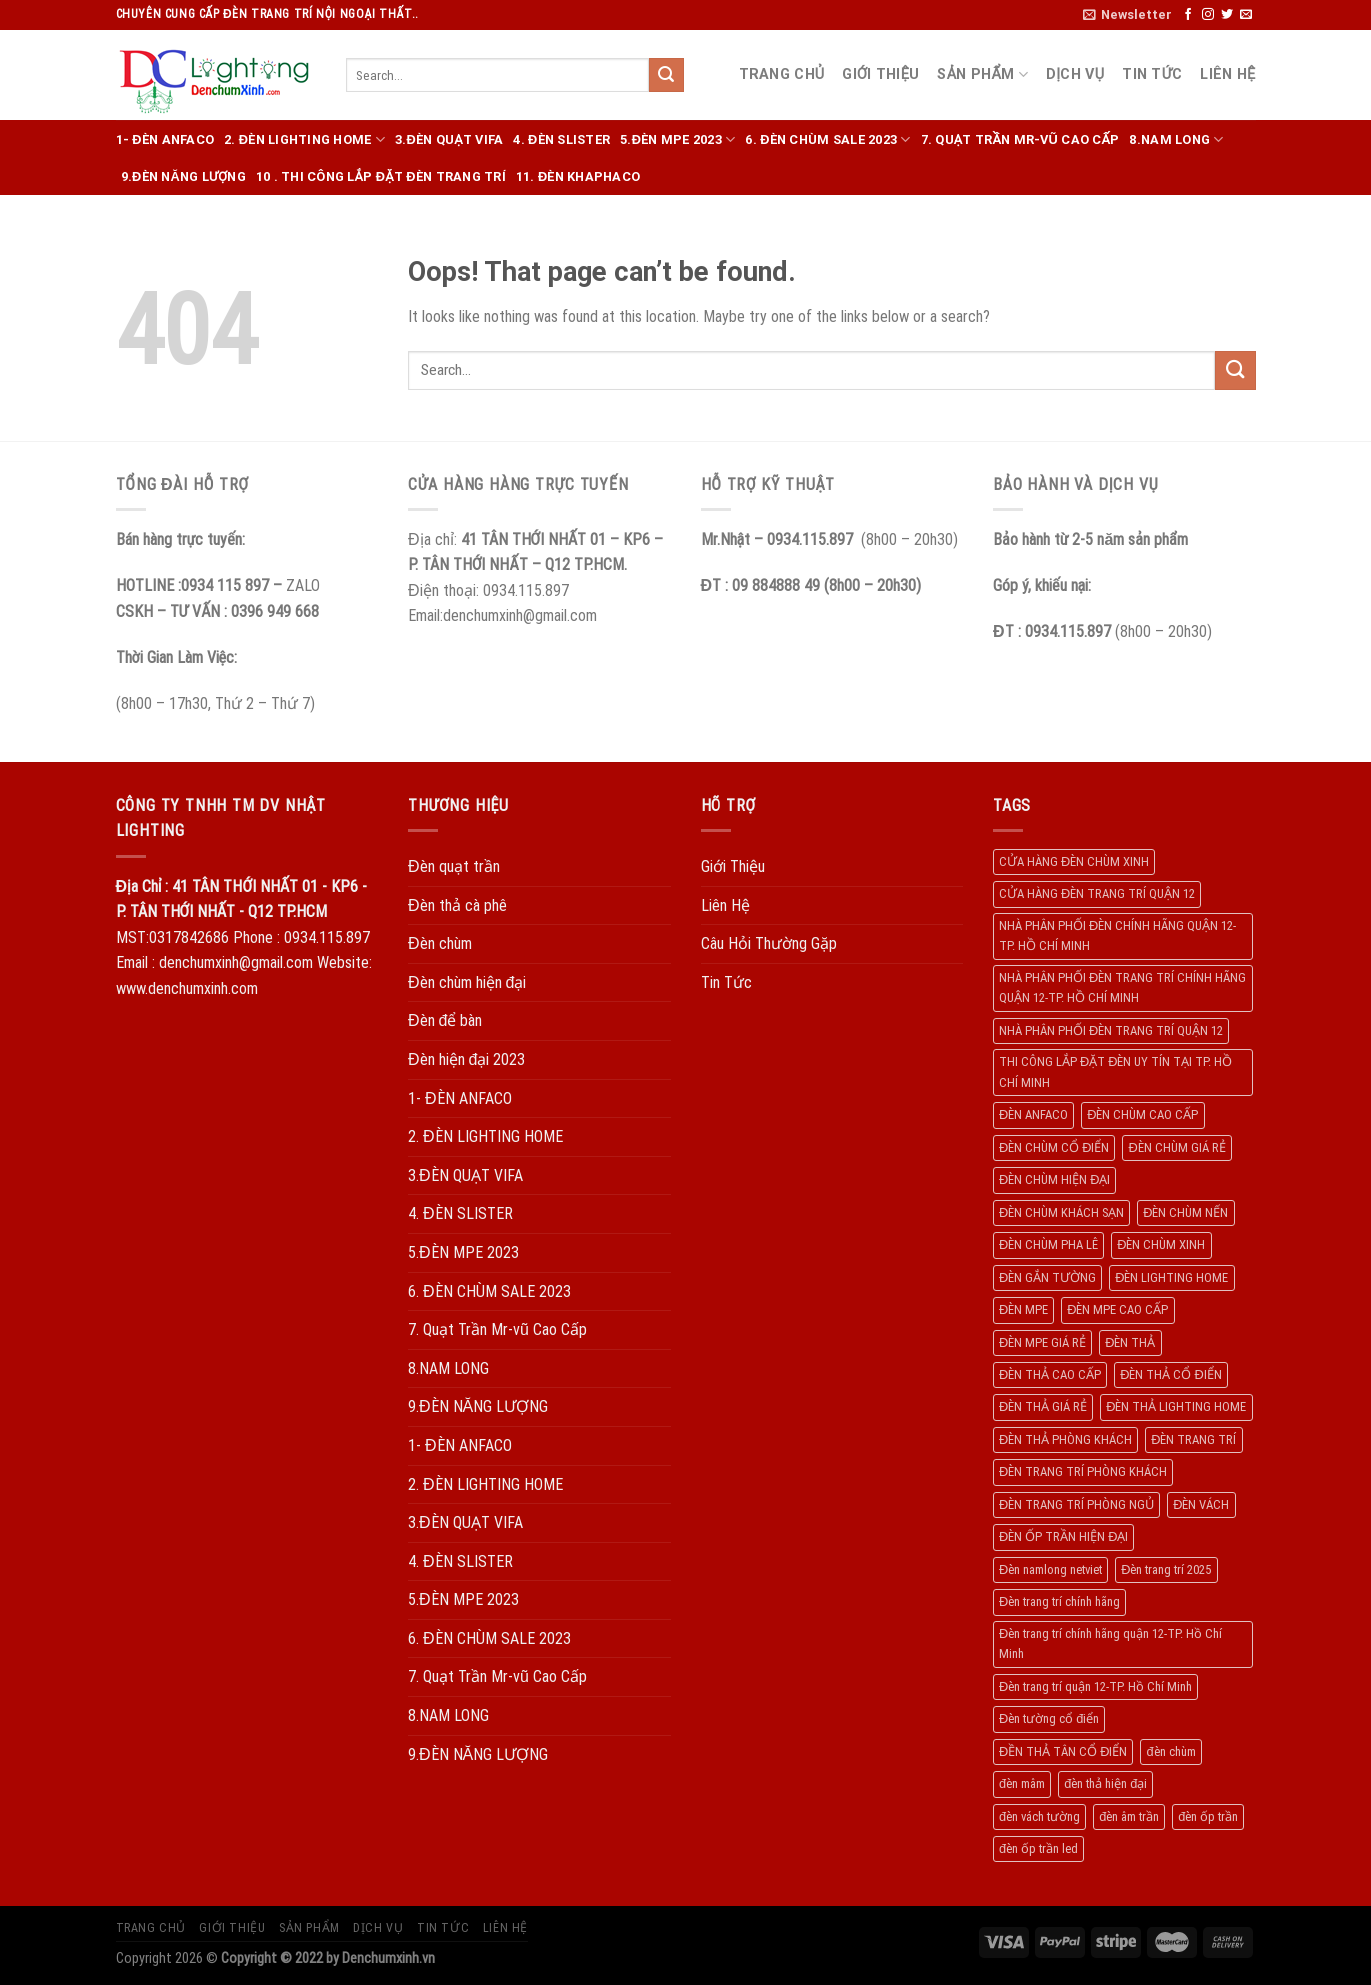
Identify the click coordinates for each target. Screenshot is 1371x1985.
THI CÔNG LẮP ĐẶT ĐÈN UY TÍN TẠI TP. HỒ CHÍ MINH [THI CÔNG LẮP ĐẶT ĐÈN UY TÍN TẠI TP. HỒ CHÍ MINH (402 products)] (1115, 1071)
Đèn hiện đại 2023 (466, 1059)
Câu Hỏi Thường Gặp (769, 943)
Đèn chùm (440, 943)
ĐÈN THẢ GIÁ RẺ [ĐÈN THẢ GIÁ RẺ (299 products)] (1043, 1406)
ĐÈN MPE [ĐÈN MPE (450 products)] (1023, 1309)
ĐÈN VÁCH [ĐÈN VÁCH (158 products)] (1201, 1504)
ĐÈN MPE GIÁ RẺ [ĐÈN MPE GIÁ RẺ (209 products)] (1042, 1342)
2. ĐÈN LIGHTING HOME (304, 139)
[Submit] (666, 75)
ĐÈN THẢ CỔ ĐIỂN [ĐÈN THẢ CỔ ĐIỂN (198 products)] (1170, 1374)
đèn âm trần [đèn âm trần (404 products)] (1129, 1816)
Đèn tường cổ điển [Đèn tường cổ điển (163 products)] (1049, 1718)
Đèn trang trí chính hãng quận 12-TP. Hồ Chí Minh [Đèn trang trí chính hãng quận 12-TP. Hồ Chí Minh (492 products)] (1110, 1643)
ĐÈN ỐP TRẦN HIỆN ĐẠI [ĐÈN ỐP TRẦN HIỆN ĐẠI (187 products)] (1063, 1536)
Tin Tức (1152, 74)
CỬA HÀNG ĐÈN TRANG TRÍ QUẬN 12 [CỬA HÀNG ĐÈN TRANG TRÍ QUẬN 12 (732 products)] (1097, 893)
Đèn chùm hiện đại (467, 982)
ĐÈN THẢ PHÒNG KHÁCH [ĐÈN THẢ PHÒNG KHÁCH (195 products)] (1065, 1439)
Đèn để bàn (445, 1020)
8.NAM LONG (1176, 139)
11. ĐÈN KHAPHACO (578, 176)
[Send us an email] (1246, 15)
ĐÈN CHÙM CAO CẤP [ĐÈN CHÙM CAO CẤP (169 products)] (1142, 1114)
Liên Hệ (1227, 74)
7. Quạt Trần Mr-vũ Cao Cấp (1020, 139)
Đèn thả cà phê (457, 905)
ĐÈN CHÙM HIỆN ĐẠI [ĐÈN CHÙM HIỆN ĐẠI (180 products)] (1054, 1179)
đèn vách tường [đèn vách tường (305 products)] (1039, 1816)
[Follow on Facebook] (1188, 15)
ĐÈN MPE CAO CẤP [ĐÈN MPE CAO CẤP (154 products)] (1117, 1309)
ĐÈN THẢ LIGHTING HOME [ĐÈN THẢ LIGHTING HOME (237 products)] (1176, 1406)
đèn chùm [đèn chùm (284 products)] (1170, 1751)
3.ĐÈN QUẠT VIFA (449, 139)
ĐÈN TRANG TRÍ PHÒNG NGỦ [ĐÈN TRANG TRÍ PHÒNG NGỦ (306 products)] (1076, 1504)
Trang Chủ (782, 74)
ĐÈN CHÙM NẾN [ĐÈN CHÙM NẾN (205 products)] (1185, 1212)
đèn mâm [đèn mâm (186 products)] (1022, 1783)
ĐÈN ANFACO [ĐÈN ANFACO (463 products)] (1033, 1114)
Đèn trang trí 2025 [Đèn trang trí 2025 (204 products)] (1166, 1569)
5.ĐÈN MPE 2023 (677, 139)
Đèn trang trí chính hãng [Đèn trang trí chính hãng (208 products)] (1059, 1601)
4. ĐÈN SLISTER (561, 139)
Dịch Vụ (1075, 74)
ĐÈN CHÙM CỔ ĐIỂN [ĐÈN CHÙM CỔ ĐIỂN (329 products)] (1054, 1147)
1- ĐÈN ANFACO (165, 139)
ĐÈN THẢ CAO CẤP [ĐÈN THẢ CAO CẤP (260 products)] (1050, 1374)
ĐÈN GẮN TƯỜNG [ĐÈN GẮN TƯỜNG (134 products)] (1047, 1277)
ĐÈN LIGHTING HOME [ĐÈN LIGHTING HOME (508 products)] (1171, 1277)
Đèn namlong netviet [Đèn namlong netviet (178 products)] (1050, 1569)
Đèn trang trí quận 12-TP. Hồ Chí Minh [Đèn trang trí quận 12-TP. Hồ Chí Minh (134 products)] (1095, 1686)
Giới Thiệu (880, 74)
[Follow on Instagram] (1208, 15)
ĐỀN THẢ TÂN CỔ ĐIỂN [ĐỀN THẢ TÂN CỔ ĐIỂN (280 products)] (1063, 1751)
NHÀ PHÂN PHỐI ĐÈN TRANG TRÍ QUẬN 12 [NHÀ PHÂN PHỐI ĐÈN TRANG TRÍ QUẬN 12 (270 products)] (1111, 1030)
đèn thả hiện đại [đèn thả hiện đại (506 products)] (1105, 1783)
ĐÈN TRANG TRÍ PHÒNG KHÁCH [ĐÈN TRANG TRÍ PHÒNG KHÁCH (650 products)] (1083, 1471)
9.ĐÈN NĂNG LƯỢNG (183, 176)
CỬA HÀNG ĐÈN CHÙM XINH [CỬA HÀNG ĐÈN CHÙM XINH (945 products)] (1074, 861)
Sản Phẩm (982, 74)
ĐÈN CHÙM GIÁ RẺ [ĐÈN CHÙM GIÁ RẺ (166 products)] (1176, 1147)
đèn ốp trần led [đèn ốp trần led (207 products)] (1038, 1848)
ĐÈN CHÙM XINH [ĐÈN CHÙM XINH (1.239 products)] (1161, 1244)
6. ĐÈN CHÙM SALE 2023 (827, 139)
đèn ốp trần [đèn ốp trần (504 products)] (1208, 1816)
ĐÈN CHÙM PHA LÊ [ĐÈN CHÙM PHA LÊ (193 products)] (1048, 1244)
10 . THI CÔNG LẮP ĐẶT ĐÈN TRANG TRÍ (381, 176)
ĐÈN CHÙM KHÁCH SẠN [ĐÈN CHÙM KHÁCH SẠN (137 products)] (1061, 1212)
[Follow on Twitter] (1227, 15)
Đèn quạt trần (454, 866)
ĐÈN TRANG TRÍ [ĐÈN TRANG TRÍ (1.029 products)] (1193, 1439)
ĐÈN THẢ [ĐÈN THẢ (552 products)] (1130, 1342)
